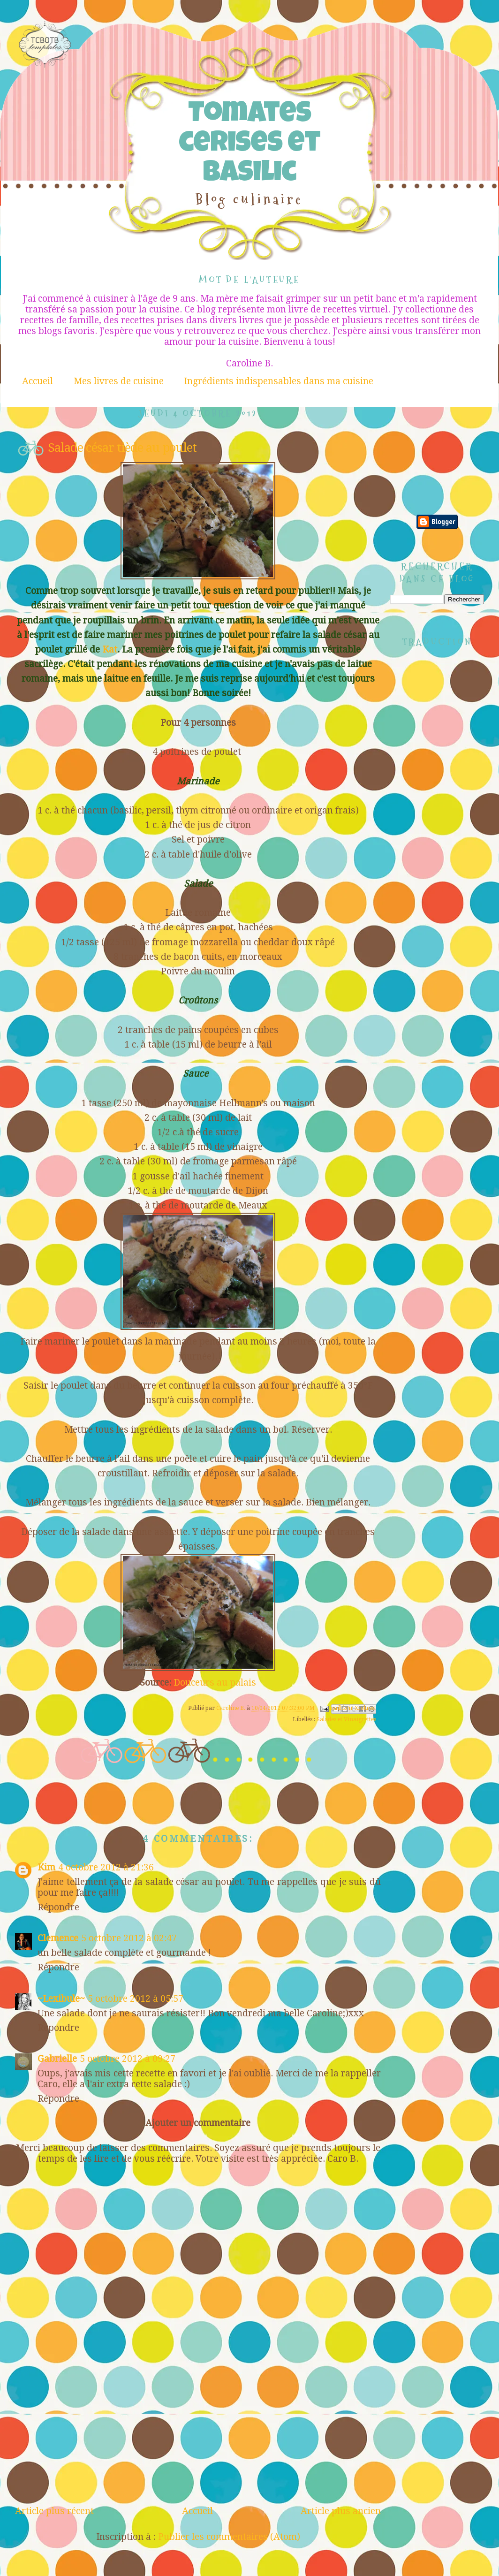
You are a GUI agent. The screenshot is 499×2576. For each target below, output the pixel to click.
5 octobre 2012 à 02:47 (129, 1938)
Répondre (58, 1907)
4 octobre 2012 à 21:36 (106, 1867)
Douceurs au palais (215, 1682)
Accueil (37, 381)
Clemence (58, 1938)
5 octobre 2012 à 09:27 (127, 2058)
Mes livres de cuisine (119, 381)
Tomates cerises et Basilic (249, 145)
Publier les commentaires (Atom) (229, 2536)
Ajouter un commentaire (197, 2123)
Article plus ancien (341, 2511)
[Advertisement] (198, 2435)
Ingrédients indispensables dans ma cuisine (278, 381)
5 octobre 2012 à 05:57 (135, 1998)
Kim (46, 1867)
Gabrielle (57, 2058)
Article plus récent (54, 2511)
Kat (109, 649)
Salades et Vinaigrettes (346, 1719)
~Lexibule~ (61, 1998)
